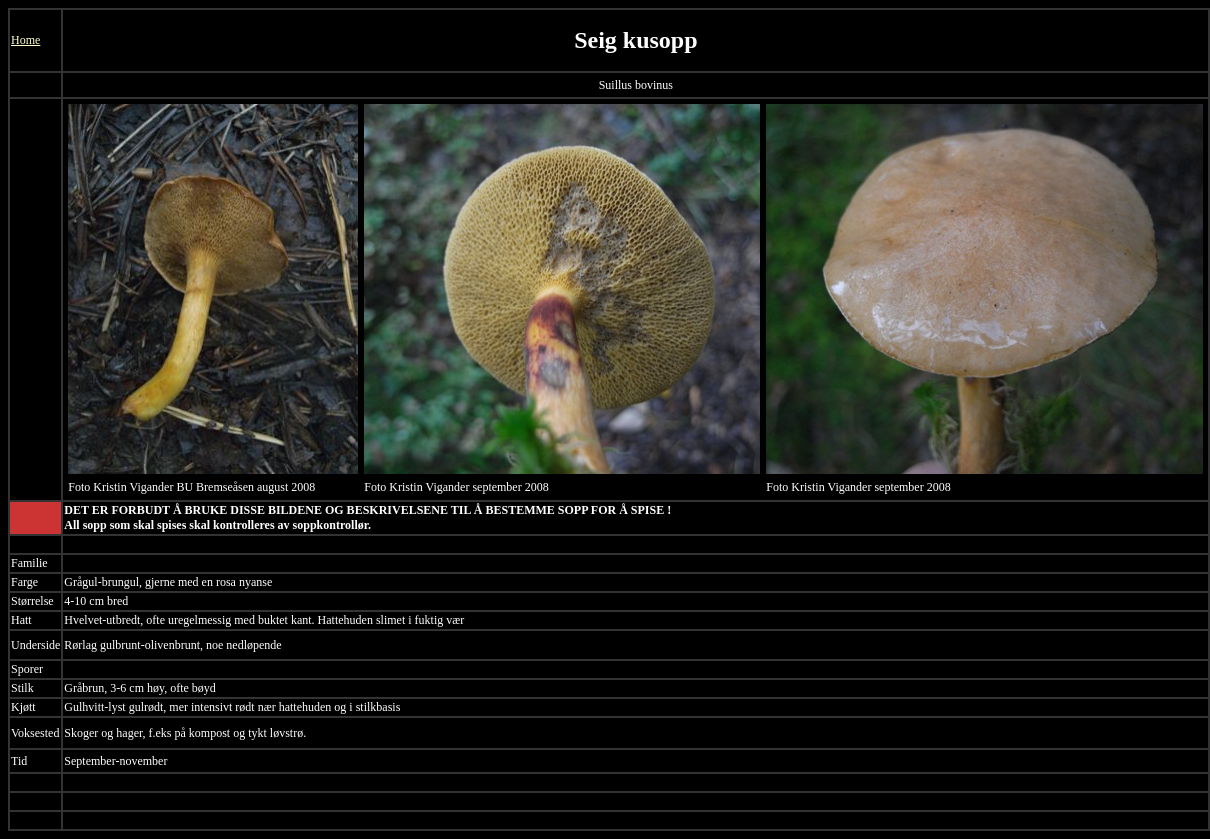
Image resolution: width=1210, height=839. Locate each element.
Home (25, 40)
